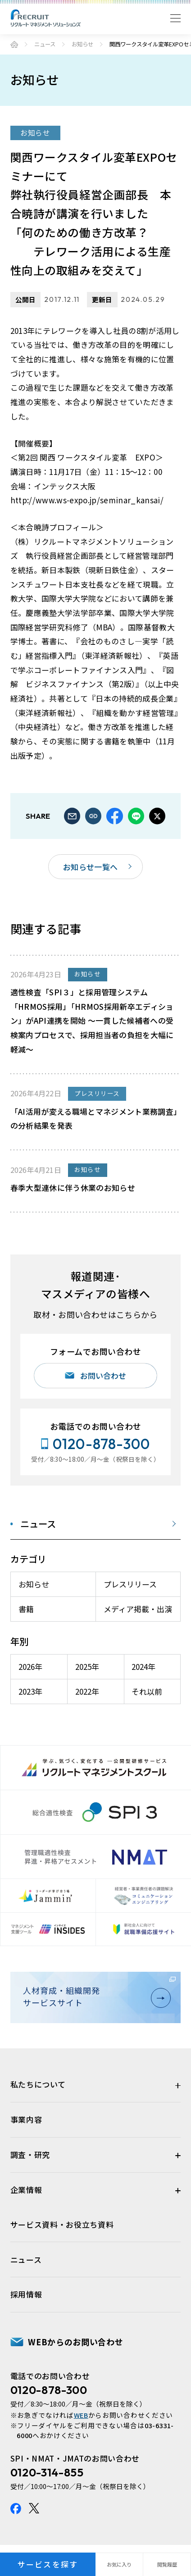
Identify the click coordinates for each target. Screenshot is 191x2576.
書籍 (26, 1608)
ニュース (44, 44)
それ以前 (147, 1691)
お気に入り (119, 2564)
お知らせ (82, 44)
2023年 (30, 1691)
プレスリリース (130, 1584)
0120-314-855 (47, 2472)
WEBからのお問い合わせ (75, 2342)
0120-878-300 (48, 2390)
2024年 (143, 1666)
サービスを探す (48, 2564)
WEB (81, 2415)
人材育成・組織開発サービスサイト (93, 1996)
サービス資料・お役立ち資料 (62, 2224)
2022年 (87, 1691)
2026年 (30, 1666)
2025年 (87, 1666)
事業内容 (26, 2119)
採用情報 (26, 2294)
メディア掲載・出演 (138, 1608)
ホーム (14, 44)
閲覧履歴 (167, 2564)
